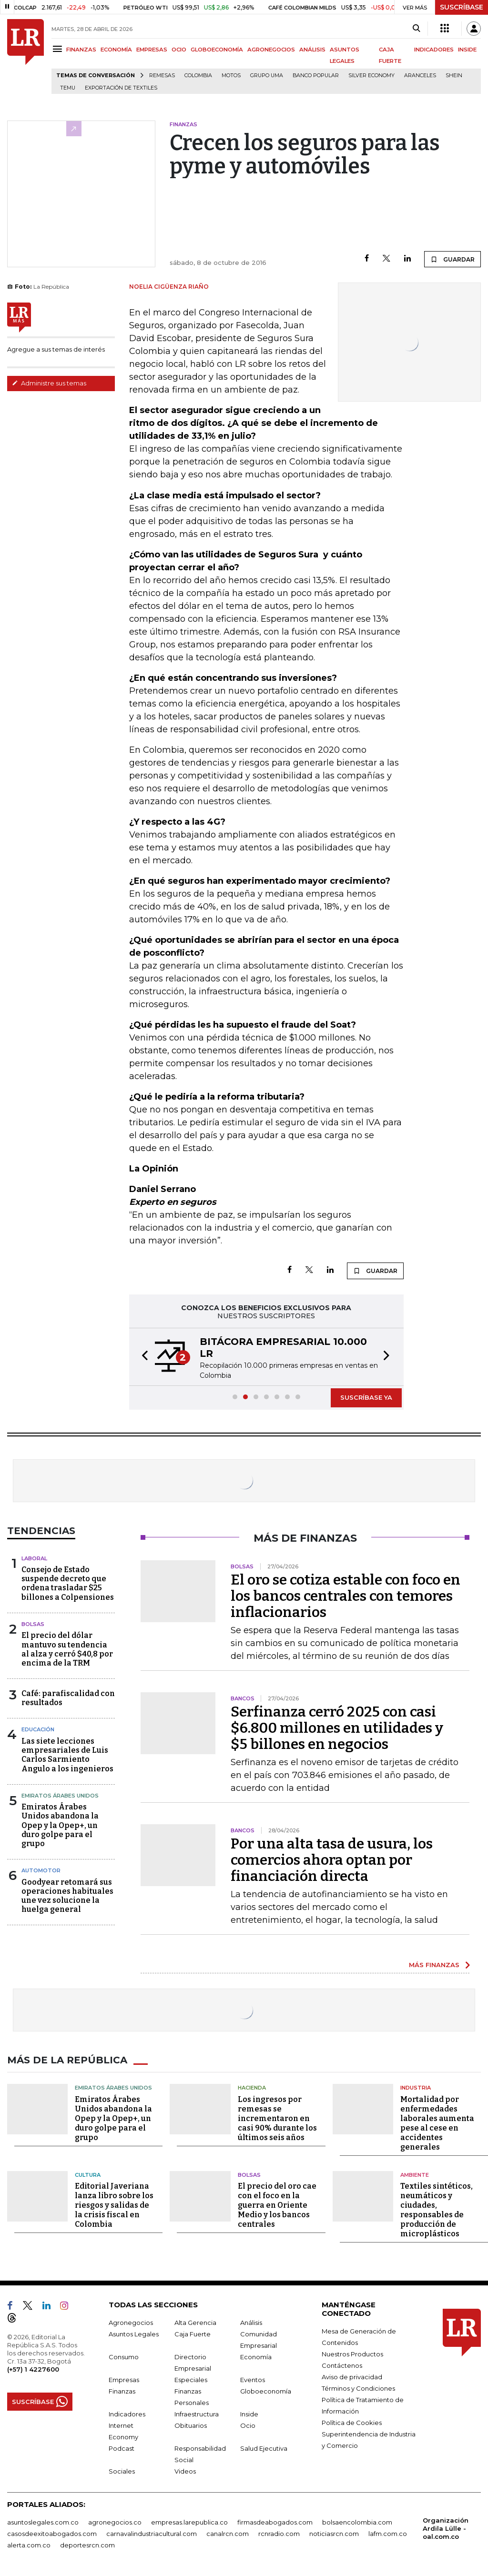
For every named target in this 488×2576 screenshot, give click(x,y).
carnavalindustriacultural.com (151, 2533)
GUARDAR (452, 259)
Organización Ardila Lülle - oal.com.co (445, 2528)
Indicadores (127, 2414)
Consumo (124, 2357)
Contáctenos (342, 2365)
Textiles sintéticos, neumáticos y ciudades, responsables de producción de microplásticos (436, 2210)
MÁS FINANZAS (434, 1965)
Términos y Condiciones (358, 2388)
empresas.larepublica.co (189, 2522)
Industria (415, 2087)
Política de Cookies (352, 2422)
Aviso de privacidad (352, 2377)
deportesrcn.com (87, 2545)
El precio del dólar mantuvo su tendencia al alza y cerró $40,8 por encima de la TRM (67, 1649)
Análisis (251, 2322)
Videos (185, 2471)
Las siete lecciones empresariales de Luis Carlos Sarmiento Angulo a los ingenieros (67, 1755)
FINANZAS (81, 49)
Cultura (88, 2175)
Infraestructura (196, 2414)
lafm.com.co (387, 2533)
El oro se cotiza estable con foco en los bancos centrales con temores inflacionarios (345, 1596)
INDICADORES (434, 49)
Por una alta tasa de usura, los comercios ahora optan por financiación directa (332, 1860)
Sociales (122, 2471)
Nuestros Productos (352, 2354)
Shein (454, 75)
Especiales (190, 2380)
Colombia (198, 75)
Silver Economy (371, 75)
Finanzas (122, 2391)
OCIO (179, 49)
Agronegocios (131, 2322)
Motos (231, 75)
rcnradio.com (279, 2533)
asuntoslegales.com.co (43, 2522)
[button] (142, 1356)
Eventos (252, 2380)
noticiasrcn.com (334, 2533)
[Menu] (58, 48)
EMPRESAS (151, 49)
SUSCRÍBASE (461, 7)
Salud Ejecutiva (263, 2448)
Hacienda (252, 2087)
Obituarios (190, 2425)
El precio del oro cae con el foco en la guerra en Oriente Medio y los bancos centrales (277, 2205)
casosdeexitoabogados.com (52, 2533)
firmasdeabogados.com (275, 2522)
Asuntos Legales (134, 2334)
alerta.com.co (29, 2545)
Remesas (162, 75)
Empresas (124, 2380)
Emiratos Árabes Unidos (60, 1795)
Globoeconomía (265, 2391)
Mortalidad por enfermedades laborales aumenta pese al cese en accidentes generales (437, 2123)
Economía (256, 2357)
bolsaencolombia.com (357, 2522)
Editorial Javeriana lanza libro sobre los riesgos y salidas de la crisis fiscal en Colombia (114, 2205)
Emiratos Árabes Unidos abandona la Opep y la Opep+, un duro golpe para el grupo (60, 1825)
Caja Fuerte (192, 2334)
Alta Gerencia (195, 2322)
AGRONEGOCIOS (271, 49)
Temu (67, 88)
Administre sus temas (49, 383)
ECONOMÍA (116, 49)
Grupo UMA (266, 75)
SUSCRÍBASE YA (366, 1397)
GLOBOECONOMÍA (217, 49)
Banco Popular (316, 75)
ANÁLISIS (312, 49)
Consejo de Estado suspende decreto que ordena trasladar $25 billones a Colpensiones (67, 1583)
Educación (37, 1729)
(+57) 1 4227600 (33, 2369)
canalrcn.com (227, 2533)
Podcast (121, 2448)
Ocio (247, 2425)
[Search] (416, 28)
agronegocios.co (115, 2522)
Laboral (34, 1558)
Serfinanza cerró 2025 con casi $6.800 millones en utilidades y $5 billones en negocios (337, 1728)
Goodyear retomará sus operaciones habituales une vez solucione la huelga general (67, 1896)
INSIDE (467, 49)
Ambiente (414, 2175)
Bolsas (32, 1624)
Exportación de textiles (121, 88)
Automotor (41, 1870)
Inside (249, 2414)
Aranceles (420, 75)
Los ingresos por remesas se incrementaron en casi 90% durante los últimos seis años (277, 2118)
